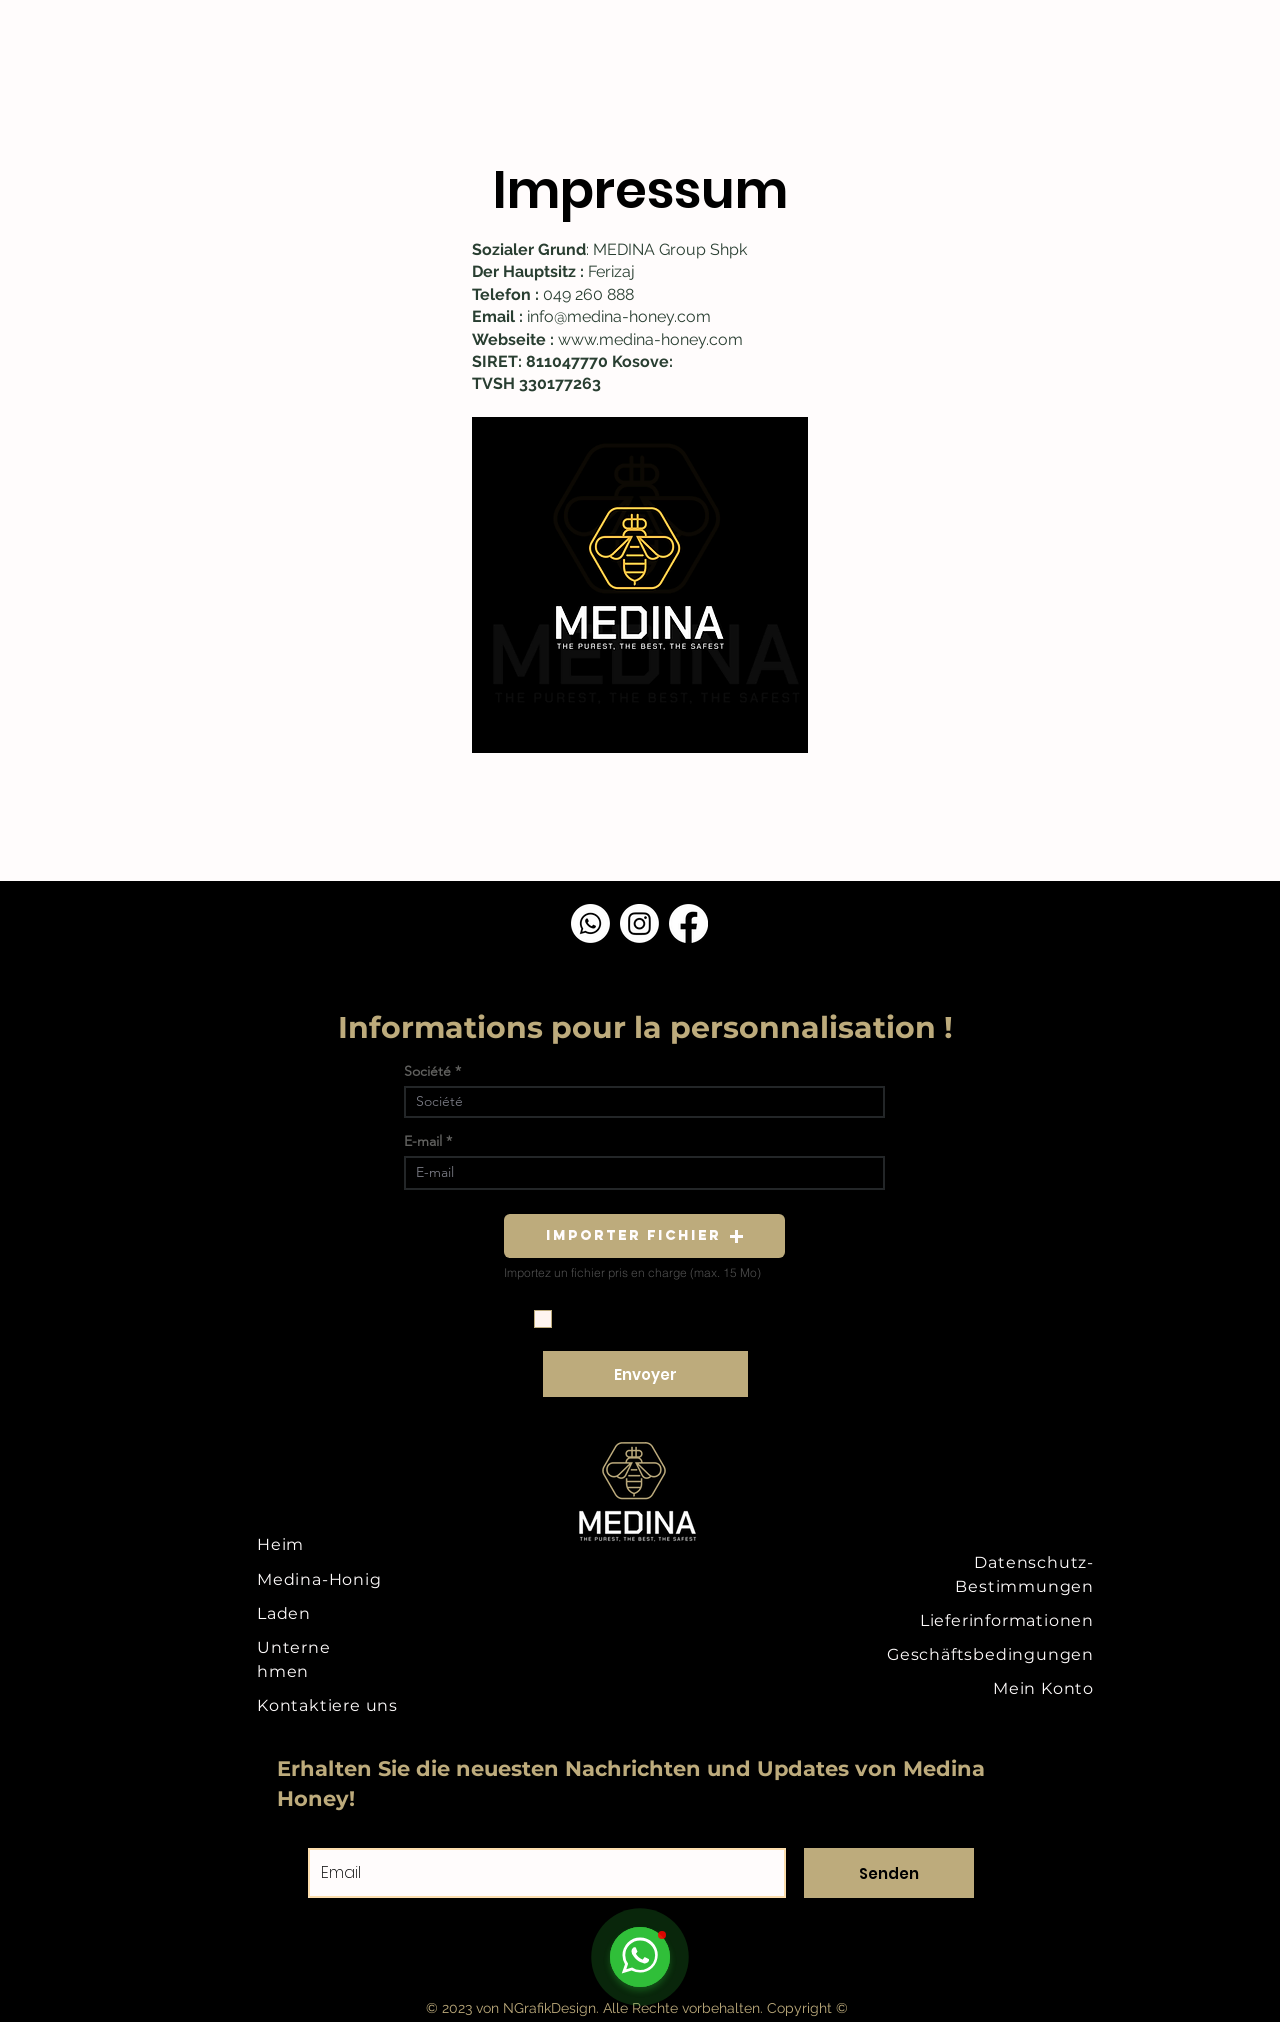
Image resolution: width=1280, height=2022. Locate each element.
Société (427, 1071)
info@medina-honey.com (619, 316)
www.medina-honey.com (650, 339)
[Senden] (889, 1873)
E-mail (423, 1141)
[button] (644, 1236)
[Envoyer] (645, 1374)
